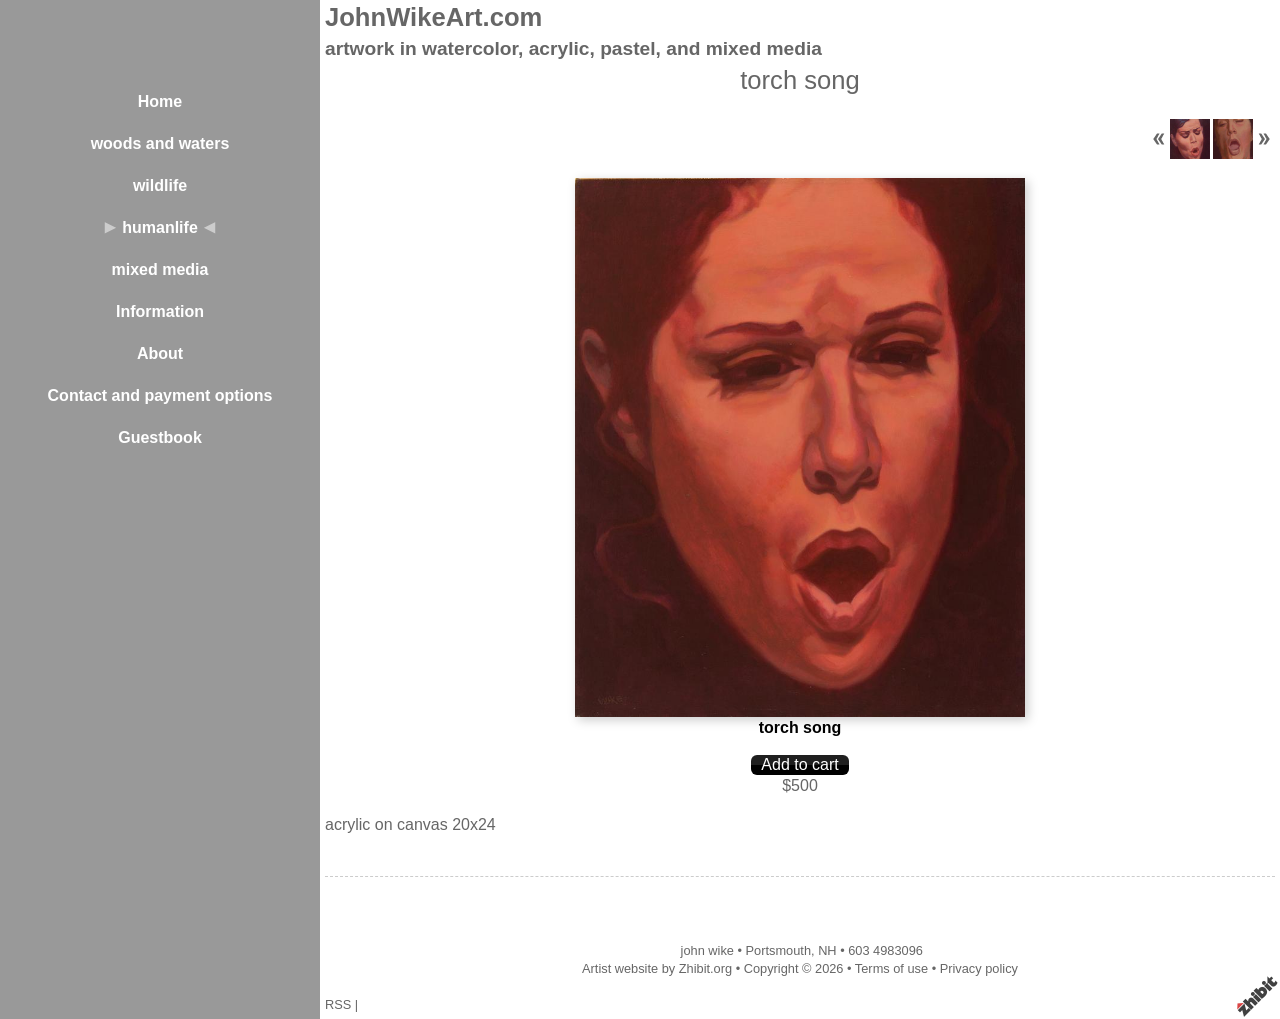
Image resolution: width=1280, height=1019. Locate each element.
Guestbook (160, 437)
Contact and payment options (160, 395)
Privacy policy (979, 968)
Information (160, 311)
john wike (707, 950)
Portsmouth (778, 950)
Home (160, 101)
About (160, 353)
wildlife (160, 185)
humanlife (160, 227)
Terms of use (891, 968)
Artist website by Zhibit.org (657, 968)
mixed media (160, 269)
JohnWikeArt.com (433, 17)
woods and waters (160, 143)
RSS (338, 1004)
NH (827, 950)
